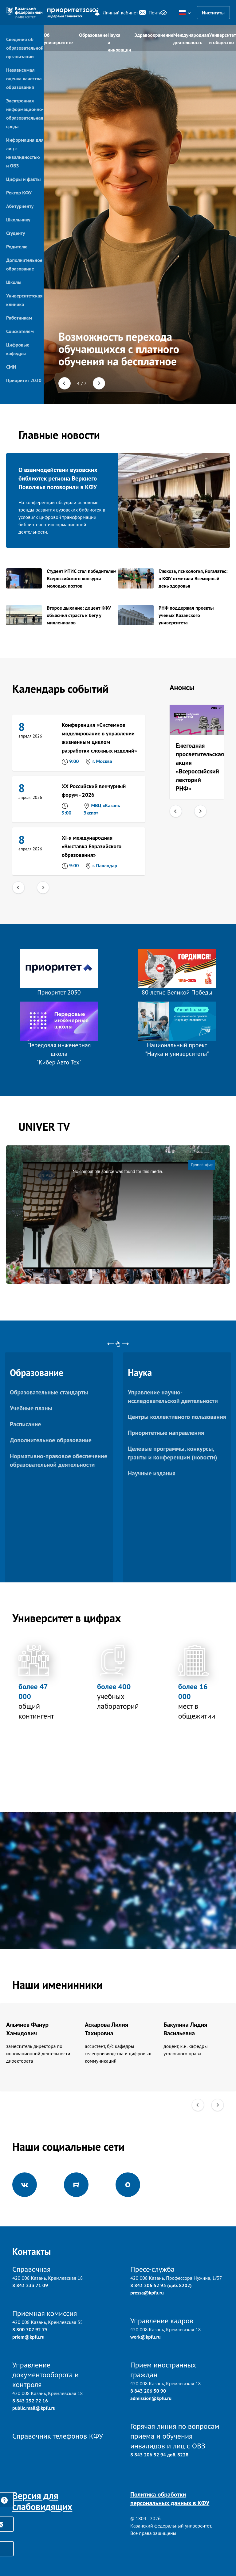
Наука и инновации (119, 41)
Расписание (25, 1424)
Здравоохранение (154, 35)
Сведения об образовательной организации (25, 47)
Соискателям (20, 331)
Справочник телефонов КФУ (57, 2436)
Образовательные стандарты (49, 1392)
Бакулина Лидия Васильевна (185, 2029)
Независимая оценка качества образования (24, 78)
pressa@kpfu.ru (147, 2293)
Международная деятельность (191, 38)
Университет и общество (222, 38)
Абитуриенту (19, 206)
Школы (13, 282)
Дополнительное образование (51, 1440)
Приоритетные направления (166, 1433)
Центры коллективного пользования (177, 1417)
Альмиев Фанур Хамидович (27, 2029)
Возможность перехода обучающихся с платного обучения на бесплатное (118, 348)
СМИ (11, 367)
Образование (93, 35)
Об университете (58, 38)
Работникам (19, 318)
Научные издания (151, 1473)
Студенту (15, 233)
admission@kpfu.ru (150, 2398)
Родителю (16, 246)
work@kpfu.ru (145, 2337)
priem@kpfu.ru (28, 2337)
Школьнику (18, 220)
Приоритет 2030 (23, 380)
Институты (213, 13)
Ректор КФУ (19, 193)
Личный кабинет (113, 13)
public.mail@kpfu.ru (34, 2408)
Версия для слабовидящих (42, 2501)
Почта (146, 12)
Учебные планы (31, 1408)
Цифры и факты (23, 179)
